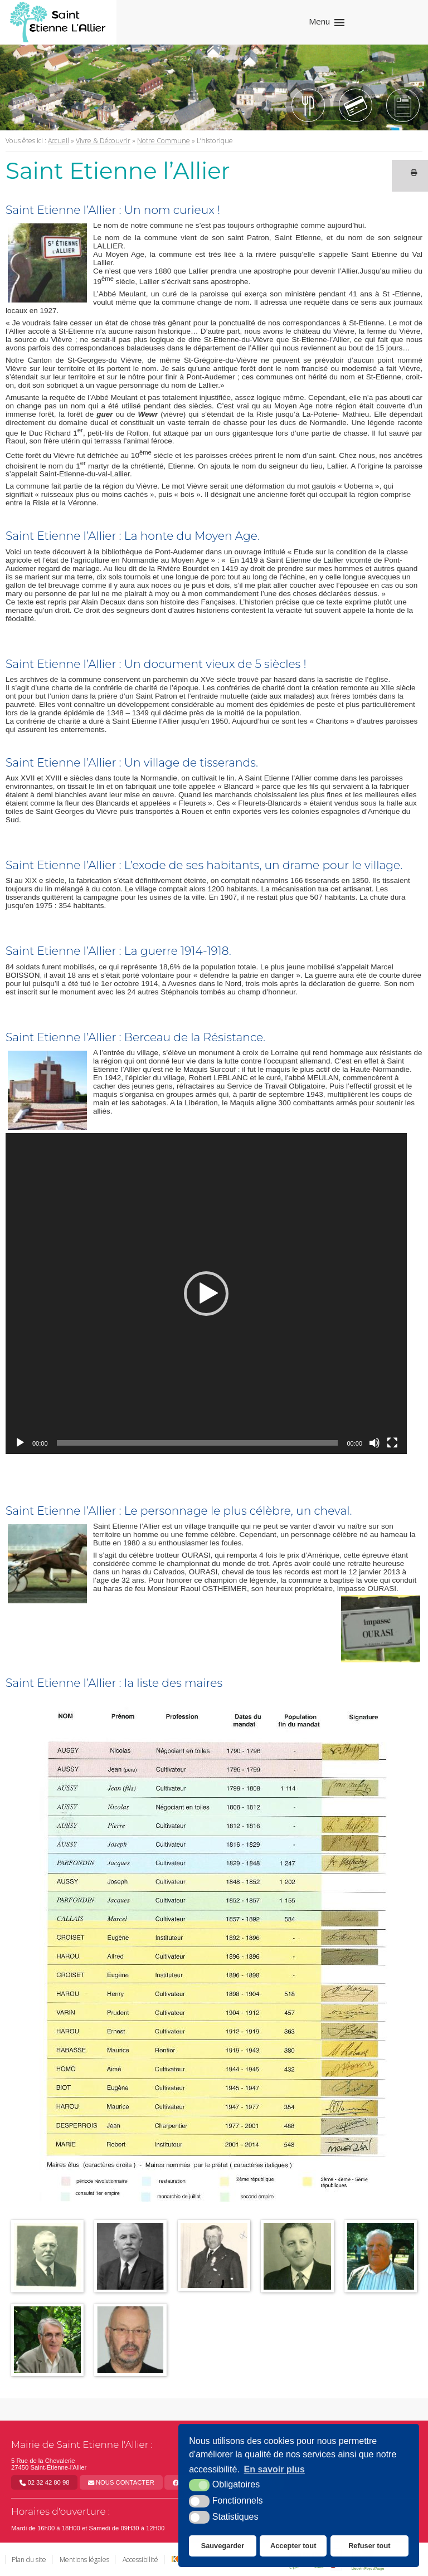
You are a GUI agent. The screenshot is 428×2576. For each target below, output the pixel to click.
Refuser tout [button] (369, 2545)
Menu (319, 21)
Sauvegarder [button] (223, 2545)
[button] (206, 1293)
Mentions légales (84, 2559)
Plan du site (29, 2559)
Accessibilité (140, 2559)
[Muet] (374, 1442)
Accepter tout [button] (293, 2545)
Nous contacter (121, 2482)
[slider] (197, 1443)
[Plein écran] (392, 1442)
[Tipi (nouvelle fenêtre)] (355, 105)
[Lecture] (20, 1442)
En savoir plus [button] (274, 2469)
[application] (206, 1293)
